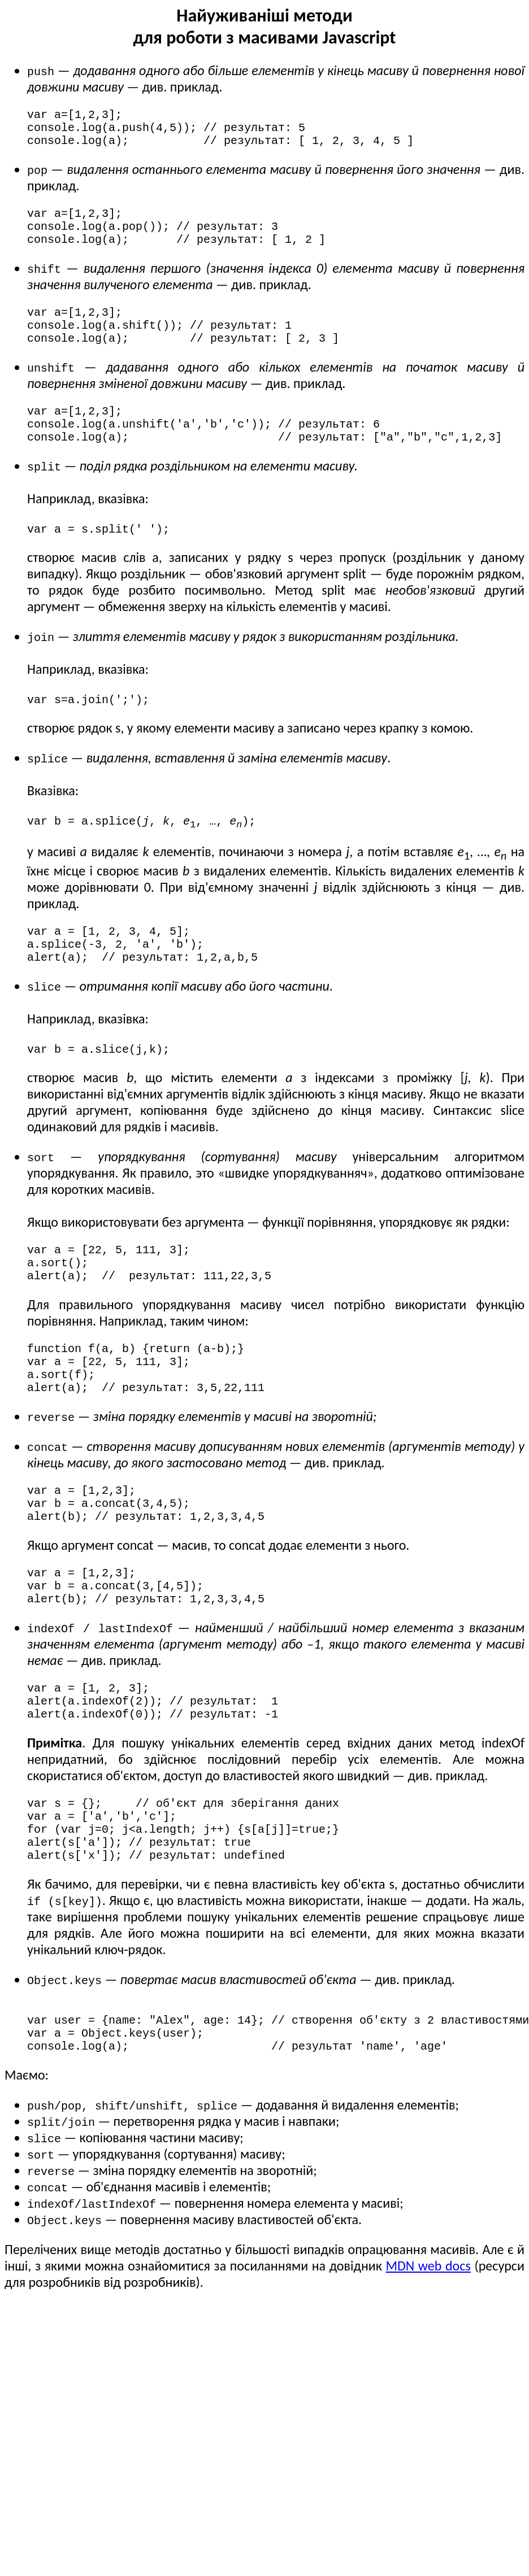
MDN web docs (427, 2374)
